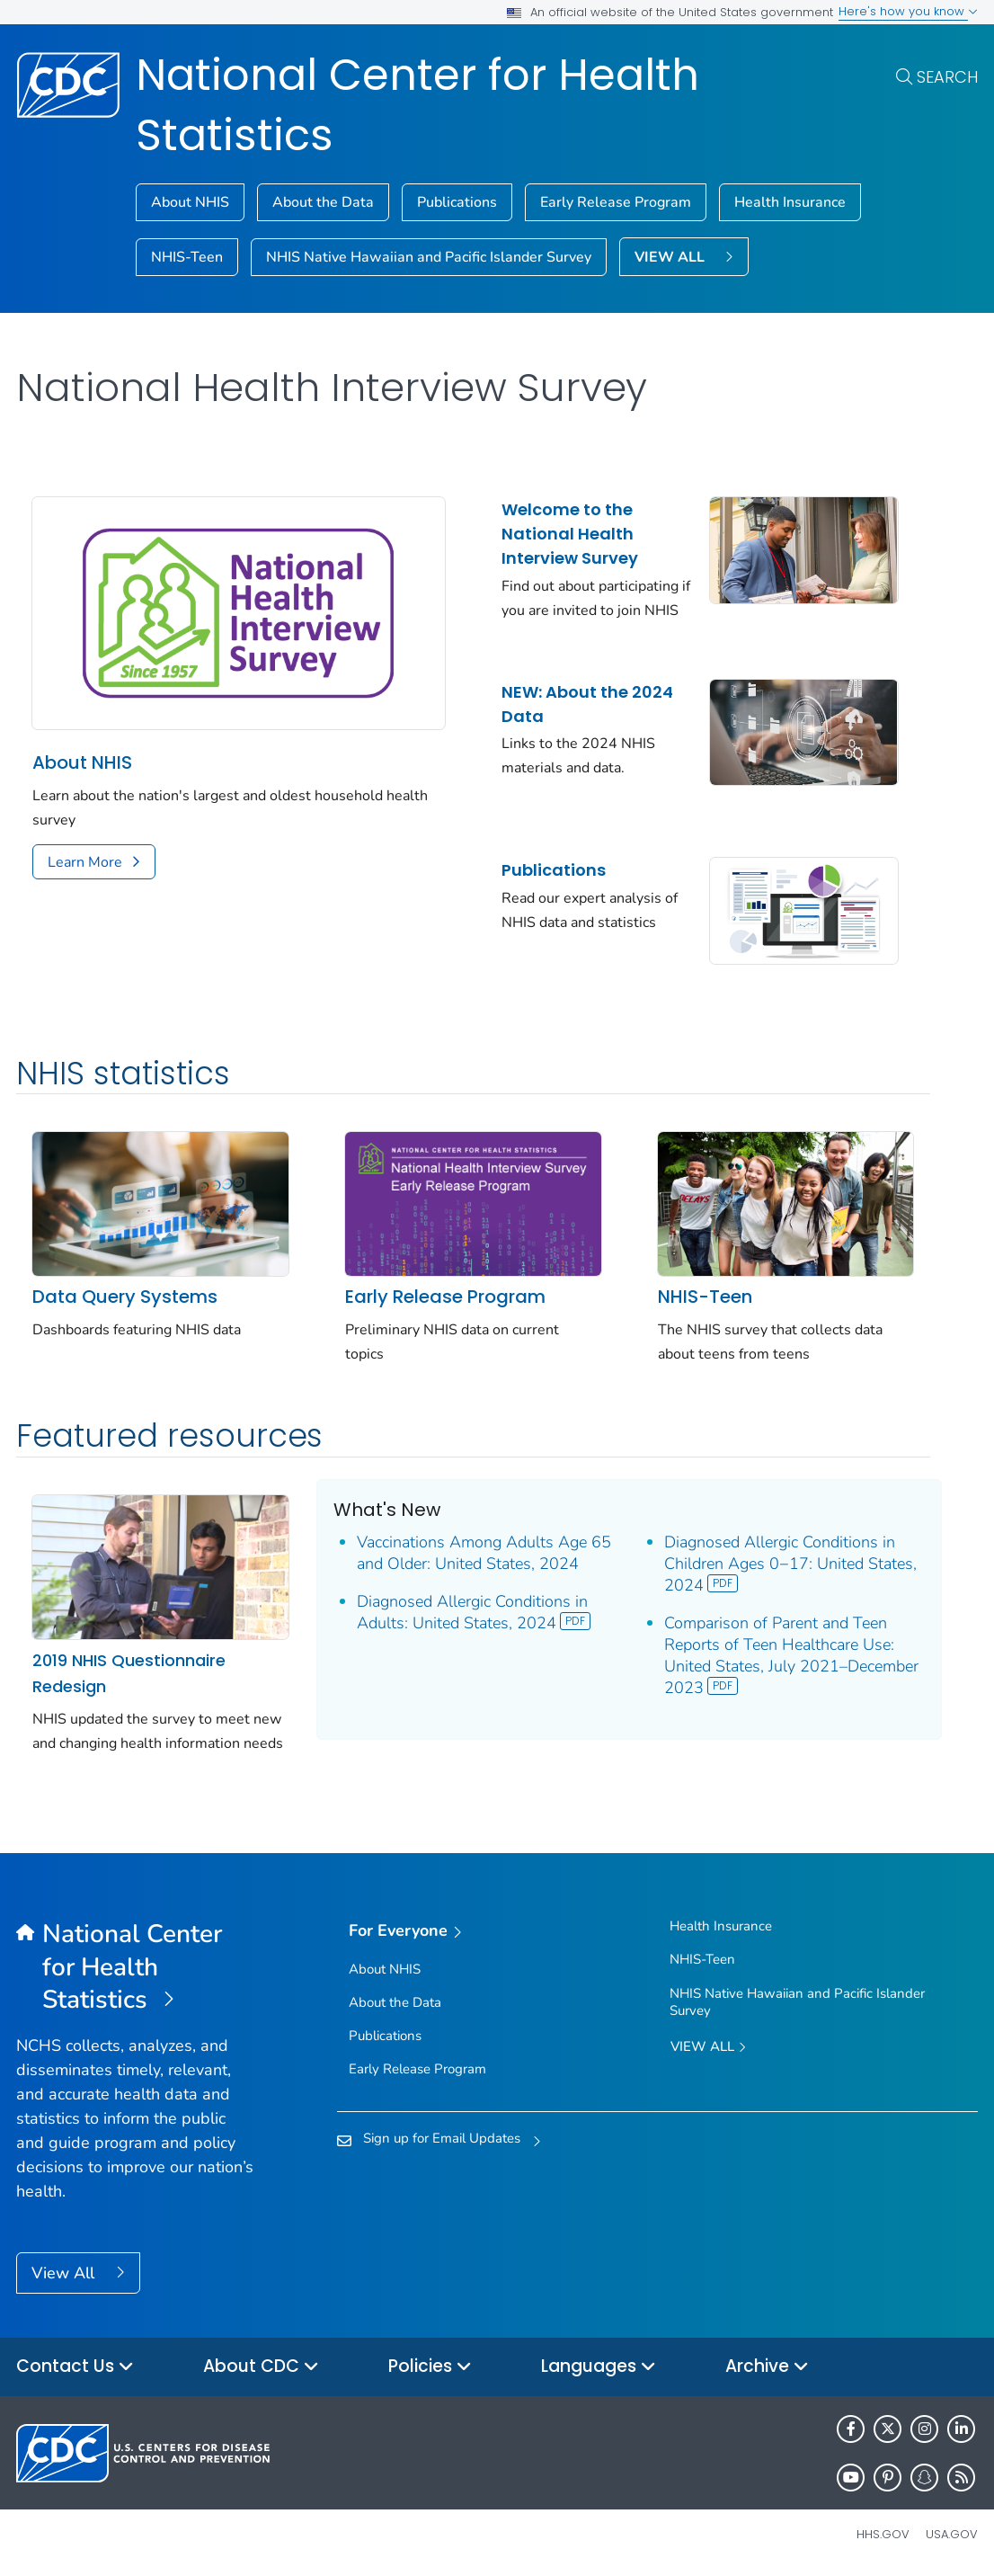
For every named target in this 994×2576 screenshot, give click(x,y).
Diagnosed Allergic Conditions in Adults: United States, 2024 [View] (474, 1612)
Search (947, 77)
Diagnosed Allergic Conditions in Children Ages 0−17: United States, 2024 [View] (790, 1563)
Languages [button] (598, 2367)
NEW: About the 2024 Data (587, 704)
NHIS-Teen (187, 257)
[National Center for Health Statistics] (136, 1968)
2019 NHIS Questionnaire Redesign (129, 1673)
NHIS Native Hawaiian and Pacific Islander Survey (428, 257)
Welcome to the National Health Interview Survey (569, 533)
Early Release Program (615, 202)
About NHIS (190, 202)
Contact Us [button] (75, 2367)
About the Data (323, 202)
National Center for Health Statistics (417, 105)
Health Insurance (790, 202)
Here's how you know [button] (908, 11)
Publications (457, 202)
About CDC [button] (261, 2367)
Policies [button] (430, 2367)
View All (65, 2273)
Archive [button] (767, 2367)
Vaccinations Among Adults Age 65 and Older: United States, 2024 (484, 1552)
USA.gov (952, 2534)
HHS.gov (883, 2534)
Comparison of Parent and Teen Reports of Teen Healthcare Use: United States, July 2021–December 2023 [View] (791, 1655)
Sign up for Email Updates (441, 2138)
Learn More (85, 862)
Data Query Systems (124, 1296)
